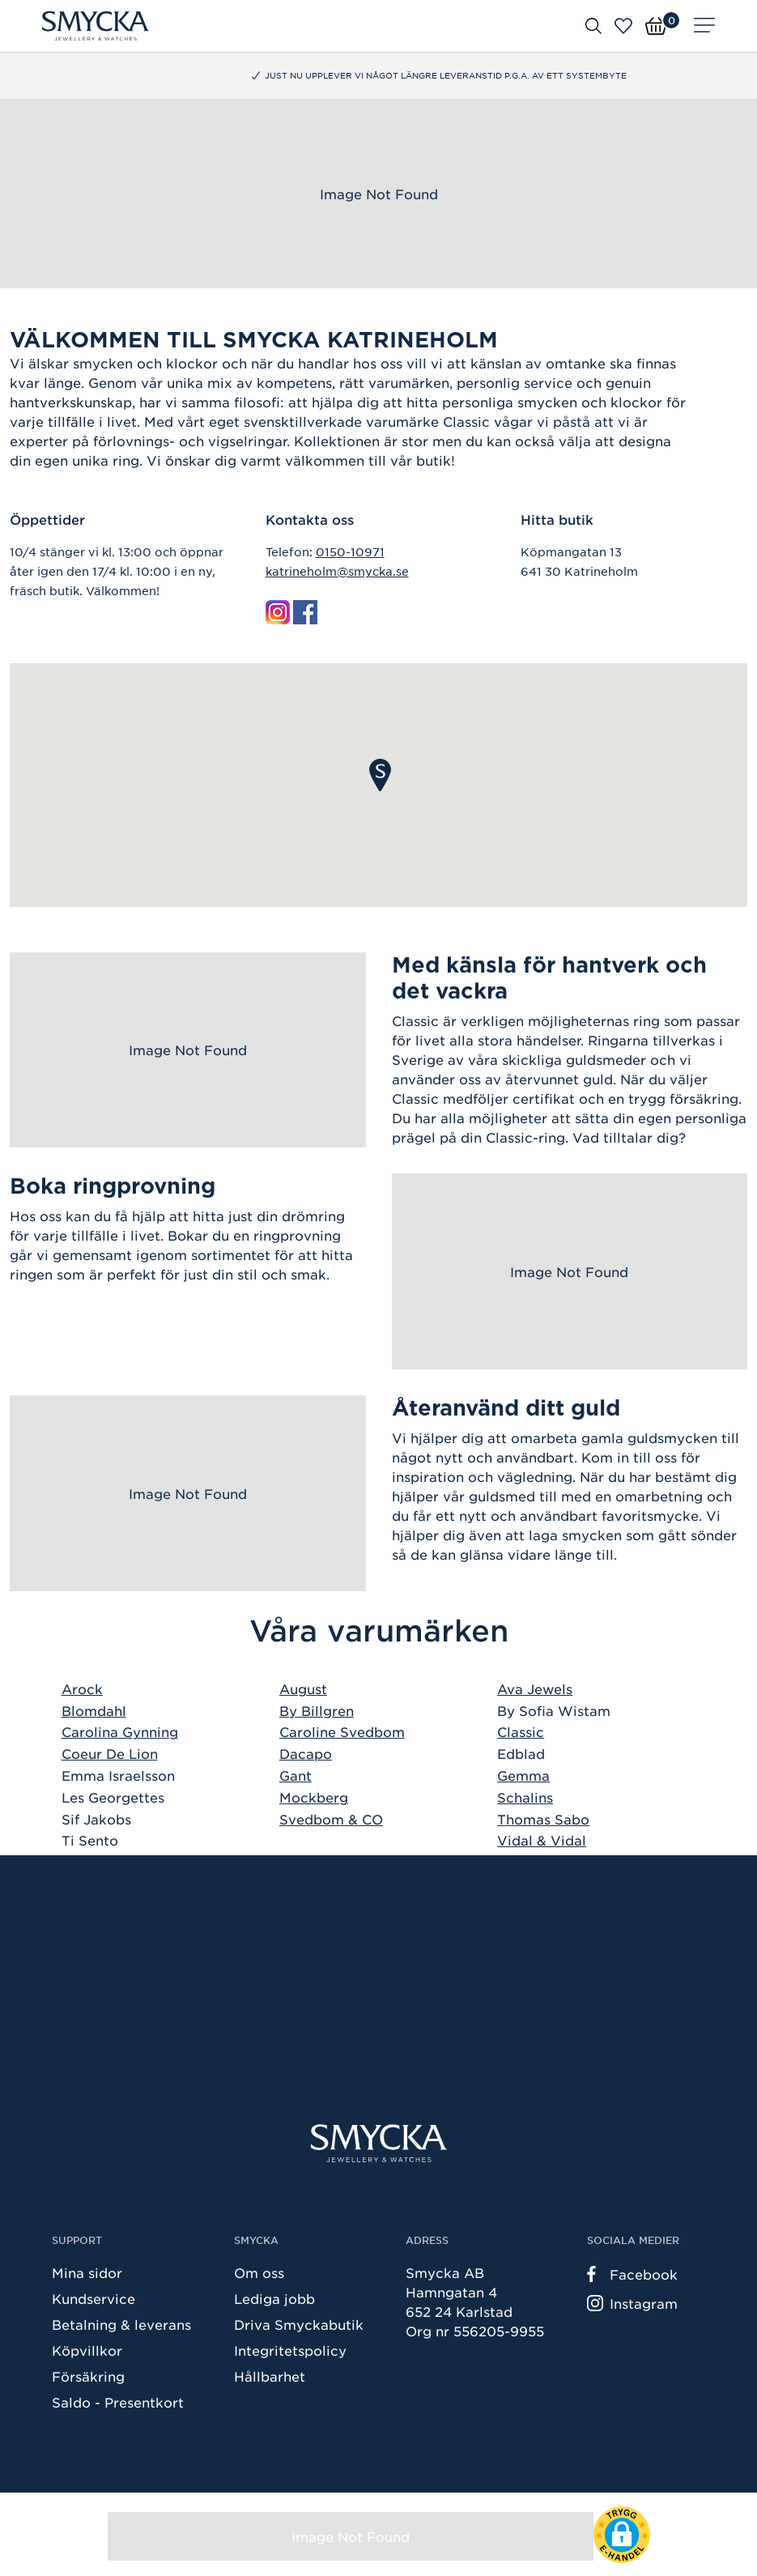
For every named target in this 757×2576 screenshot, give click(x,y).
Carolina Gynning (120, 1731)
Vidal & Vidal (541, 1840)
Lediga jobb (274, 2298)
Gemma (523, 1775)
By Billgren (316, 1710)
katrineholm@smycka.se (337, 571)
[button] (380, 775)
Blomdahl (94, 1710)
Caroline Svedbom (342, 1731)
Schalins (525, 1797)
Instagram (632, 2303)
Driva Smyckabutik (299, 2324)
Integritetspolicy (290, 2350)
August (303, 1688)
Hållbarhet (269, 2376)
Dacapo (305, 1753)
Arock (82, 1688)
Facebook (632, 2274)
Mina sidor (87, 2272)
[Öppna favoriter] (623, 26)
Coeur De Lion (110, 1753)
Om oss (259, 2272)
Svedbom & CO (331, 1819)
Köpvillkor (87, 2350)
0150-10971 (350, 551)
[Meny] (704, 26)
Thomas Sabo (543, 1819)
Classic (520, 1731)
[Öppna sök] (593, 25)
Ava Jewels (534, 1688)
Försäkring (88, 2376)
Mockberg (313, 1797)
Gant (295, 1775)
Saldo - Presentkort (118, 2402)
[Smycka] (95, 26)
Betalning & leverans (121, 2324)
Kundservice (93, 2298)
